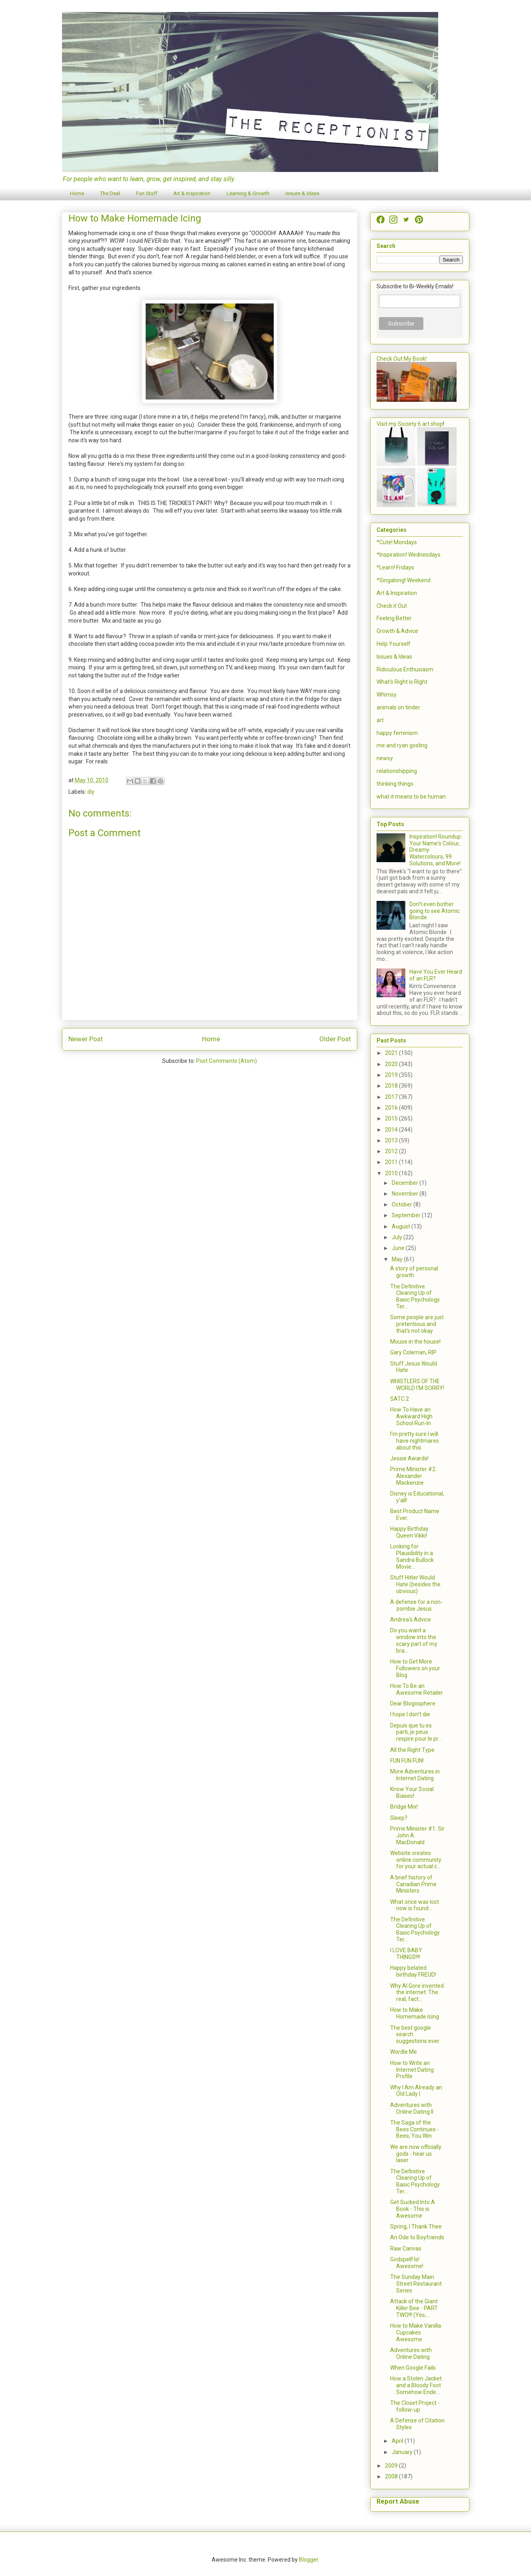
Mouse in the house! (415, 1341)
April (398, 2441)
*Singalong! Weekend (404, 580)
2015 (392, 1118)
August (401, 1226)
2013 (392, 1140)
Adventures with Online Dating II (411, 2108)
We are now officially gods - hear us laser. (415, 2154)
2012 (392, 1151)
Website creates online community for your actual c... (415, 1860)
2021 (392, 1053)
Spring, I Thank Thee (416, 2226)
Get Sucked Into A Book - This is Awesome (412, 2209)
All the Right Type (412, 1750)
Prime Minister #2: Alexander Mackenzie (413, 1476)
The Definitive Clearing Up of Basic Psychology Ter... (415, 1296)
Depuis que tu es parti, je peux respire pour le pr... (416, 1732)
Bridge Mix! (404, 1806)
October (402, 1204)
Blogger (308, 2559)
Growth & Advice (397, 631)
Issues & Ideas (302, 193)
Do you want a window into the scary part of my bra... (413, 1640)
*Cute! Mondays (397, 542)
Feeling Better (394, 618)
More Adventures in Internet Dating (415, 1774)
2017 (392, 1097)
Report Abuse (398, 2501)
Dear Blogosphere (412, 1703)
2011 (392, 1162)
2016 (392, 1107)
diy (90, 792)
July (397, 1237)
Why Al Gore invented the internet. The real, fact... (417, 1993)
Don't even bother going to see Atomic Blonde (434, 911)
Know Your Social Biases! (412, 1792)
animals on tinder (398, 707)
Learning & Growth (247, 193)
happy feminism (397, 733)
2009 (392, 2465)
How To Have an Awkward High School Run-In (411, 1416)
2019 (392, 1075)
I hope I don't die (410, 1714)
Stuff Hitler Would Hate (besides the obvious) (415, 1584)
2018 (392, 1085)
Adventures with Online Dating (411, 2353)
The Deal (110, 193)
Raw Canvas (405, 2248)
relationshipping (397, 771)
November (405, 1193)
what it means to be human (411, 796)
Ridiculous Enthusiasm (405, 669)
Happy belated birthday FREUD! (413, 1971)
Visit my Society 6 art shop (410, 424)
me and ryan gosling (402, 745)
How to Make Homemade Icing (414, 2013)
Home (77, 193)
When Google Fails (413, 2367)
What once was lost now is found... (414, 1905)
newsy (385, 758)
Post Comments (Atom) (226, 1061)
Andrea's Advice (410, 1619)
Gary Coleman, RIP (413, 1352)
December (405, 1183)
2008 (392, 2476)
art (380, 720)
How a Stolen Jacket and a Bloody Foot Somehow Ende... (416, 2385)
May (398, 1259)
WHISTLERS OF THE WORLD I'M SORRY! (417, 1384)
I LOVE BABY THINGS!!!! (406, 1953)
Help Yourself (394, 644)
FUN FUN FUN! (407, 1760)
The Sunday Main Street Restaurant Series (416, 2284)
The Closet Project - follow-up (415, 2406)
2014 (392, 1129)
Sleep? (398, 1818)
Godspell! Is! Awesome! (406, 2262)
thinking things (395, 784)
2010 (392, 1173)
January (403, 2452)
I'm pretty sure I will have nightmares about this (414, 1441)
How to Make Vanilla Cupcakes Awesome (415, 2332)
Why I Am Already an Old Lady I (416, 2090)
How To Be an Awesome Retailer (416, 1689)
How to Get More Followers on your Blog (415, 1668)
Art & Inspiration (191, 193)
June (399, 1248)
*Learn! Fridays (395, 567)
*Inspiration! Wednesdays (409, 554)
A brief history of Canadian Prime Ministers (413, 1884)
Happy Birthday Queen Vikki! (409, 1532)
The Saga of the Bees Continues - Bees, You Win (414, 2129)
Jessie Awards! (409, 1458)
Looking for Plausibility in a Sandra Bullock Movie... (412, 1556)
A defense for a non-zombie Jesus (416, 1605)
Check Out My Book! (402, 358)
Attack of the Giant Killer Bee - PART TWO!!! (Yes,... (414, 2308)
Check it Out (392, 606)
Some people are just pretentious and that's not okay (417, 1324)
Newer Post (85, 1039)
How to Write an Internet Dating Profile (412, 2070)
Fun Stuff (146, 193)
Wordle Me (403, 2052)
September (407, 1215)
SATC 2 (399, 1399)
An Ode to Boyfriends (417, 2237)
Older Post (335, 1039)
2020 (392, 1064)
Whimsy (387, 694)
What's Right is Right (402, 682)
